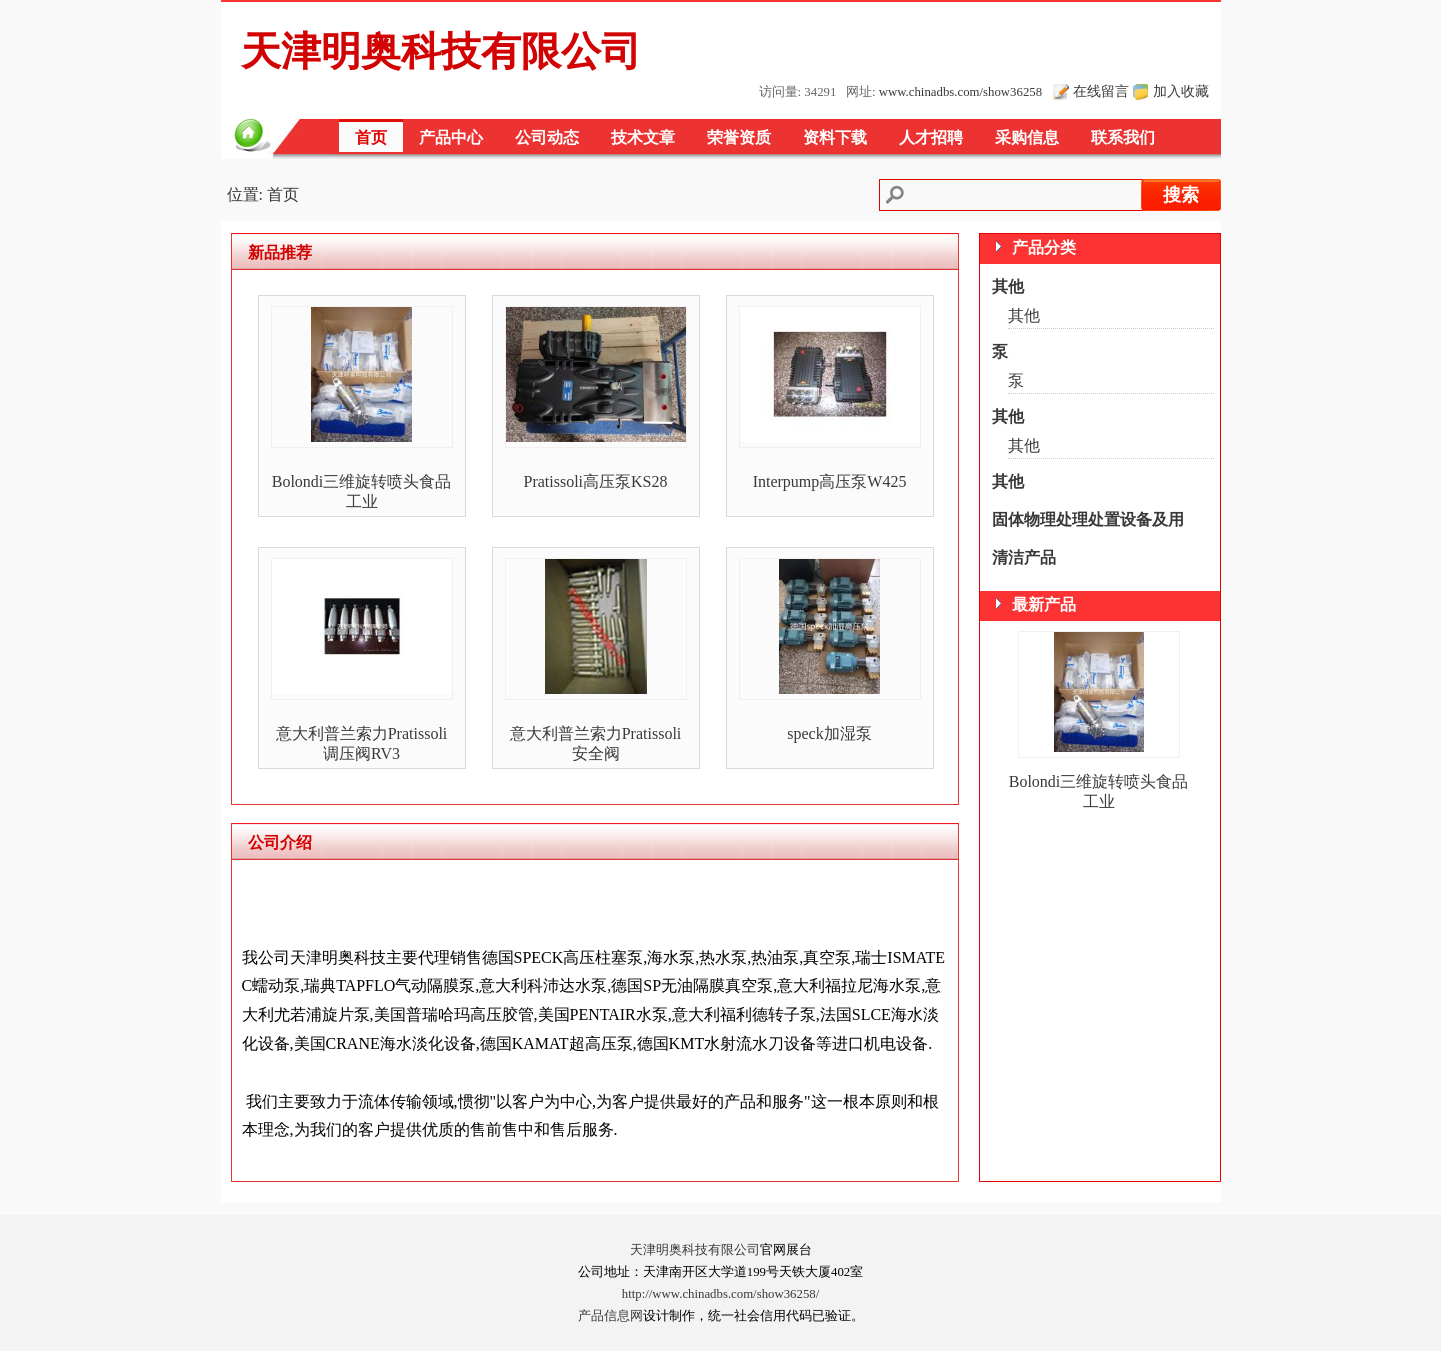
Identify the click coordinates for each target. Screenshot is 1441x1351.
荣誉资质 (739, 137)
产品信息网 (610, 1316)
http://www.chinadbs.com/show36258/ (721, 1294)
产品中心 (451, 137)
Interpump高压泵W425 (830, 481)
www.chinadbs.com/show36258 (960, 92)
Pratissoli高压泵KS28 (595, 481)
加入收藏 (1181, 91)
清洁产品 (1024, 557)
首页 (371, 137)
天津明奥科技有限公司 (695, 1250)
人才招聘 (931, 137)
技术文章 (643, 137)
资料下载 (835, 137)
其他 (1008, 286)
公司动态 (547, 137)
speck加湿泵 (829, 733)
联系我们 (1123, 137)
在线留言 (1101, 91)
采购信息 (1027, 137)
